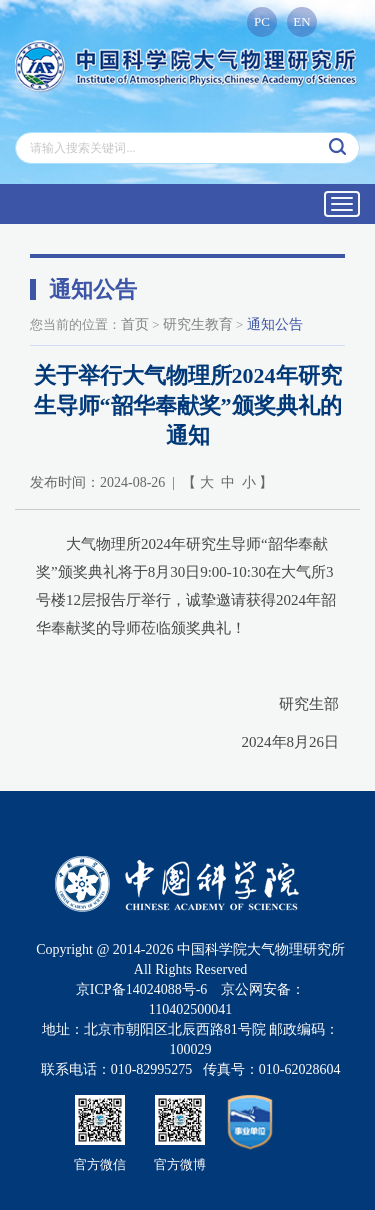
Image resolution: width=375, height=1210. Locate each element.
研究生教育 (198, 324)
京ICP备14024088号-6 (141, 989)
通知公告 (275, 324)
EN (301, 21)
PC (262, 21)
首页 (135, 324)
